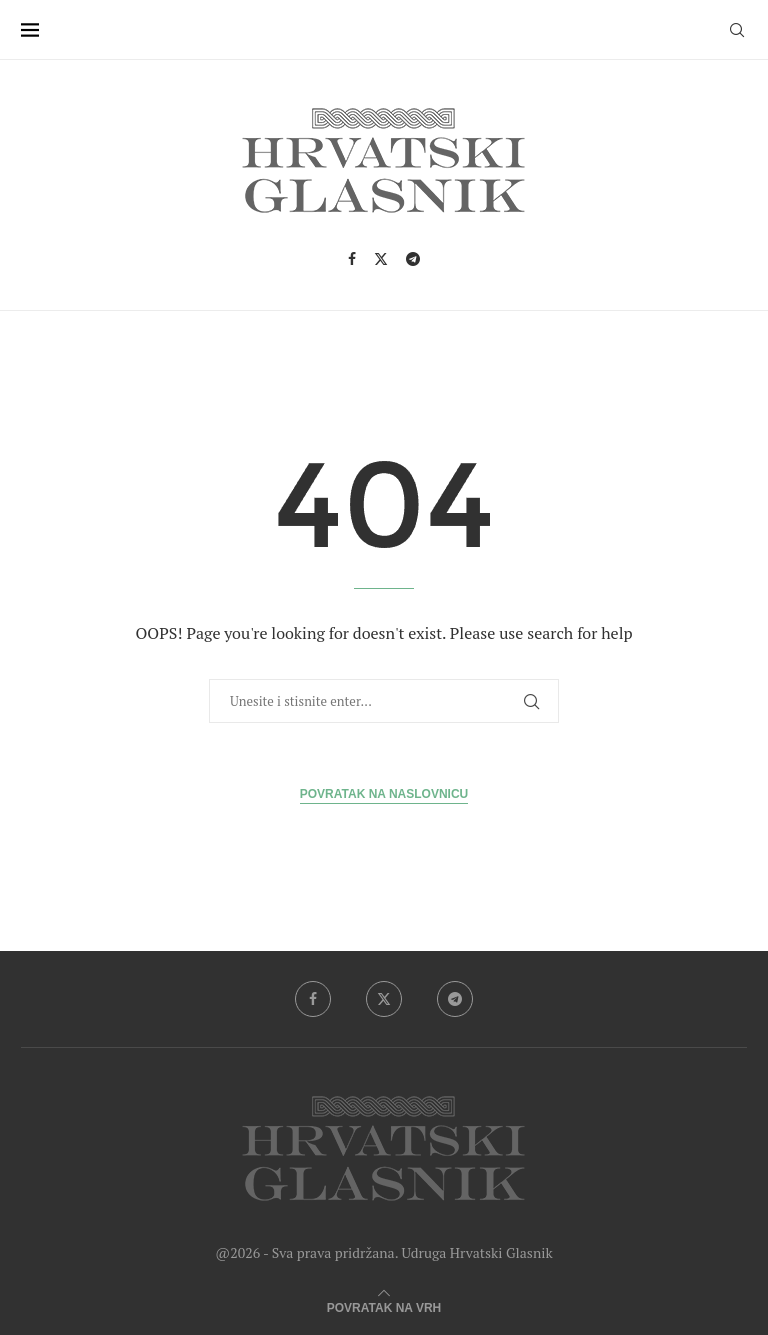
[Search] (737, 30)
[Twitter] (381, 259)
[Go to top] (384, 1304)
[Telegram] (413, 259)
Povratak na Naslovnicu (384, 794)
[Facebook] (352, 259)
